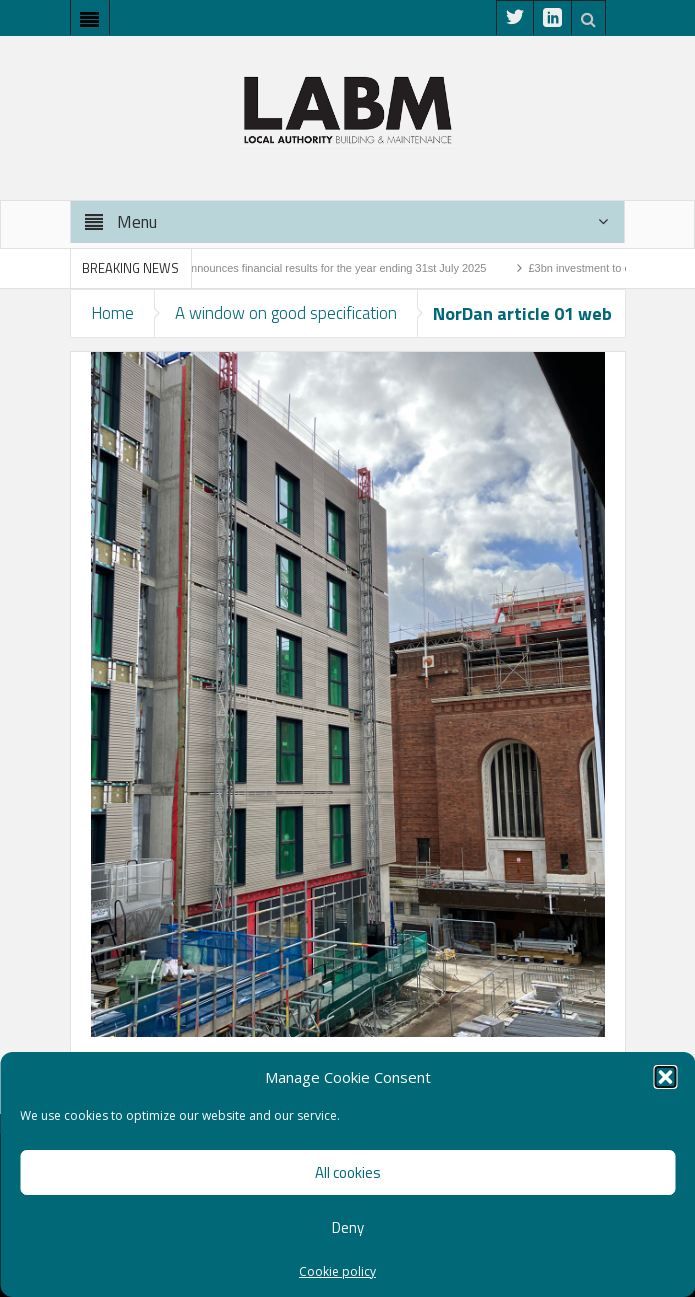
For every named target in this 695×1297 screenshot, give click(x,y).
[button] (665, 1077)
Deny (348, 1227)
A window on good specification (286, 313)
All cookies (348, 1172)
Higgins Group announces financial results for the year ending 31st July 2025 (305, 268)
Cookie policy (337, 1271)
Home (112, 313)
